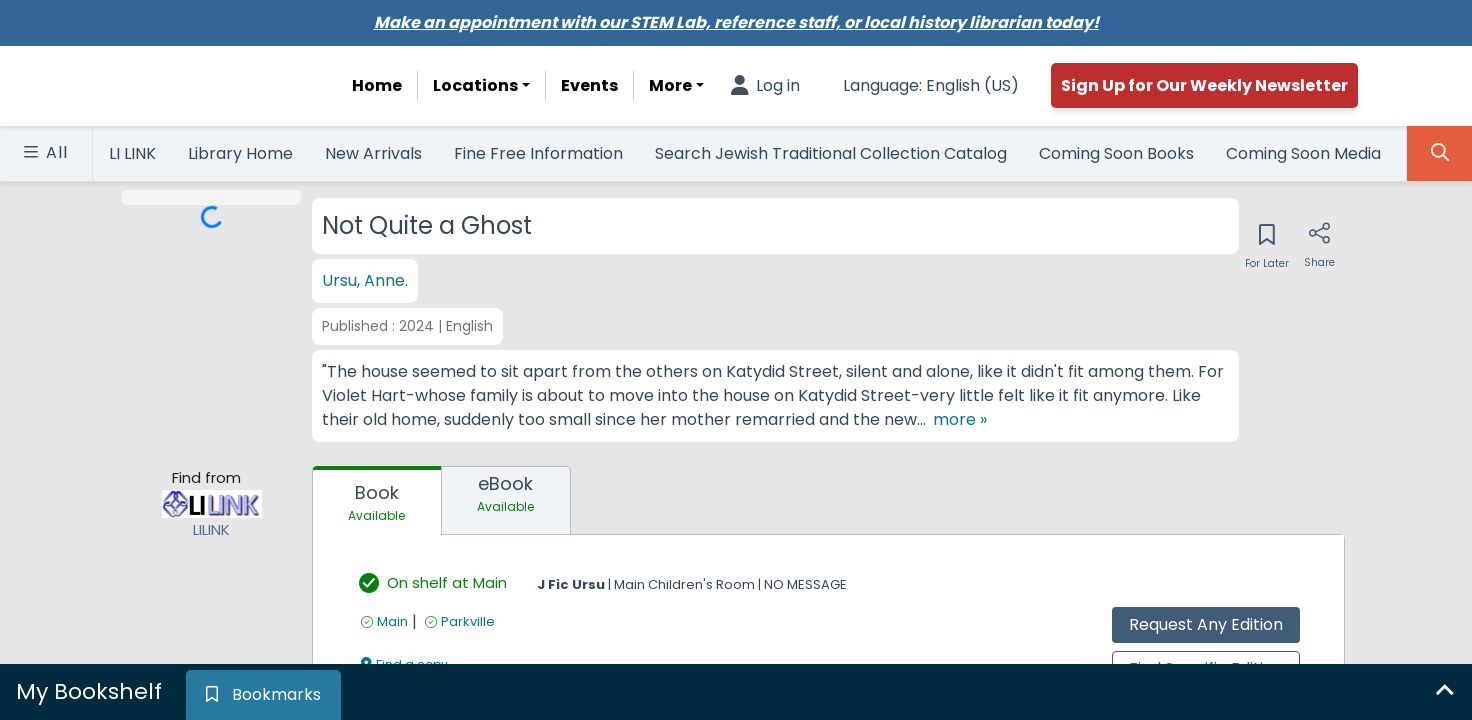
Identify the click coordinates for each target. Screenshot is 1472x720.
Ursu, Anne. (365, 280)
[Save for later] (1267, 241)
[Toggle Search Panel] (1439, 153)
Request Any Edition (1206, 648)
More (670, 85)
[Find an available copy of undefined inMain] (384, 645)
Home (377, 85)
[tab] (377, 525)
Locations (475, 85)
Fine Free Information (538, 153)
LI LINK (132, 153)
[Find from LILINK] (212, 540)
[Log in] (766, 86)
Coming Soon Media (1303, 153)
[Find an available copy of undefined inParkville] (460, 645)
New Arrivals (373, 153)
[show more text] (352, 444)
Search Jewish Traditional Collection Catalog (831, 153)
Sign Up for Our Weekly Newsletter (1204, 85)
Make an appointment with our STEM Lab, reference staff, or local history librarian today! (736, 22)
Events (589, 85)
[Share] (1320, 241)
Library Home (240, 153)
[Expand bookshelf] (1444, 692)
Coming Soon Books (1116, 153)
